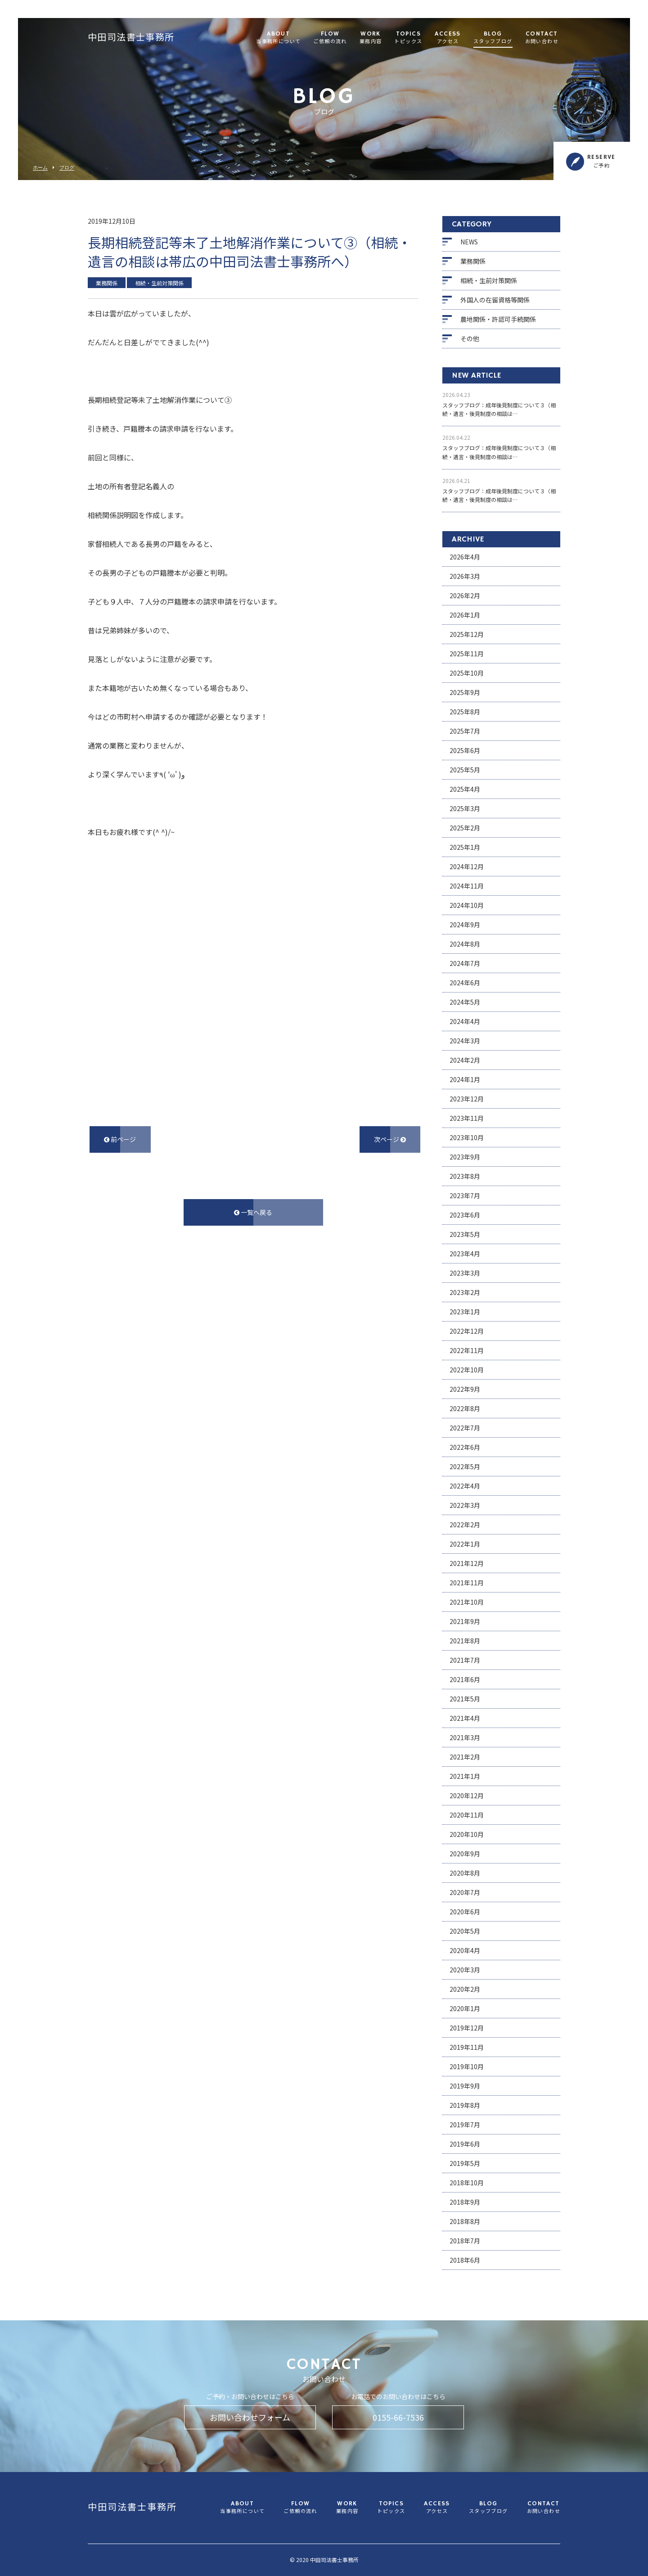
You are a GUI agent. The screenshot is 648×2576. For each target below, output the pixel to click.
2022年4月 (465, 1485)
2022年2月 (465, 1524)
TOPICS (408, 38)
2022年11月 (467, 1350)
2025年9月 (465, 692)
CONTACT (541, 38)
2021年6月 (465, 1679)
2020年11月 (467, 1814)
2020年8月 (465, 1872)
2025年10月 (467, 672)
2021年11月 (467, 1582)
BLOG (493, 38)
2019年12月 (467, 2027)
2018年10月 (467, 2182)
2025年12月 (467, 634)
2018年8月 (465, 2221)
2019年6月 (465, 2143)
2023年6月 (465, 1214)
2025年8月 (465, 711)
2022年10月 (467, 1369)
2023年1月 (465, 1311)
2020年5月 (465, 1930)
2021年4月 (465, 1718)
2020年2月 (465, 1989)
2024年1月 (465, 1079)
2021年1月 (465, 1776)
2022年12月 (467, 1330)
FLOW (329, 38)
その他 (469, 338)
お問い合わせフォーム (250, 2417)
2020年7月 (465, 1892)
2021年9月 (465, 1621)
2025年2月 (465, 827)
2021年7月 (465, 1660)
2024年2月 (465, 1060)
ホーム (40, 167)
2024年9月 (465, 924)
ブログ (66, 167)
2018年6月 (465, 2260)
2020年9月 (465, 1853)
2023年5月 (465, 1234)
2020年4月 (465, 1950)
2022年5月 (465, 1466)
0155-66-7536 (398, 2417)
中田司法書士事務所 (131, 38)
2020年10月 (467, 1834)
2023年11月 (467, 1118)
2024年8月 (465, 943)
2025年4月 (465, 789)
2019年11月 (467, 2047)
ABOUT (278, 38)
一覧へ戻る (253, 1212)
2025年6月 (465, 750)
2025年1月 (465, 847)
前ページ (120, 1139)
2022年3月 (465, 1505)
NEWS (469, 241)
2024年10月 (467, 905)
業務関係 (473, 261)
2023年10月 (467, 1137)
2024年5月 (465, 1001)
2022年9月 (465, 1389)
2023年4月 (465, 1253)
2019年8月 (465, 2105)
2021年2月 (465, 1756)
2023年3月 (465, 1272)
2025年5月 (465, 769)
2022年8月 (465, 1408)
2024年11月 (467, 885)
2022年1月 (465, 1543)
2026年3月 (465, 576)
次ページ (390, 1139)
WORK (371, 38)
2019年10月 (467, 2066)
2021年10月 (467, 1601)
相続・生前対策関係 (488, 280)
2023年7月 (465, 1195)
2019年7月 (465, 2124)
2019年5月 (465, 2163)
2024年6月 (465, 982)
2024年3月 (465, 1040)
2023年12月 (467, 1098)
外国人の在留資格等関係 (495, 299)
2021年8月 (465, 1640)
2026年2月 (465, 595)
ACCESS (447, 38)
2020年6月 (465, 1911)
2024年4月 (465, 1021)
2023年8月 (465, 1176)
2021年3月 (465, 1737)
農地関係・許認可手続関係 (498, 319)
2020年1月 (465, 2008)
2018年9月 (465, 2201)
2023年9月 (465, 1156)
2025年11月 (467, 653)
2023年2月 (465, 1292)
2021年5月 (465, 1698)
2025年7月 (465, 730)
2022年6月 (465, 1447)
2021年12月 (467, 1563)
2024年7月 (465, 963)
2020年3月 (465, 1969)
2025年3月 (465, 808)
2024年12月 (467, 866)
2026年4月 (465, 556)
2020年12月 (467, 1795)
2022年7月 (465, 1427)
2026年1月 (465, 614)
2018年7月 (465, 2240)
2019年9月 (465, 2085)
